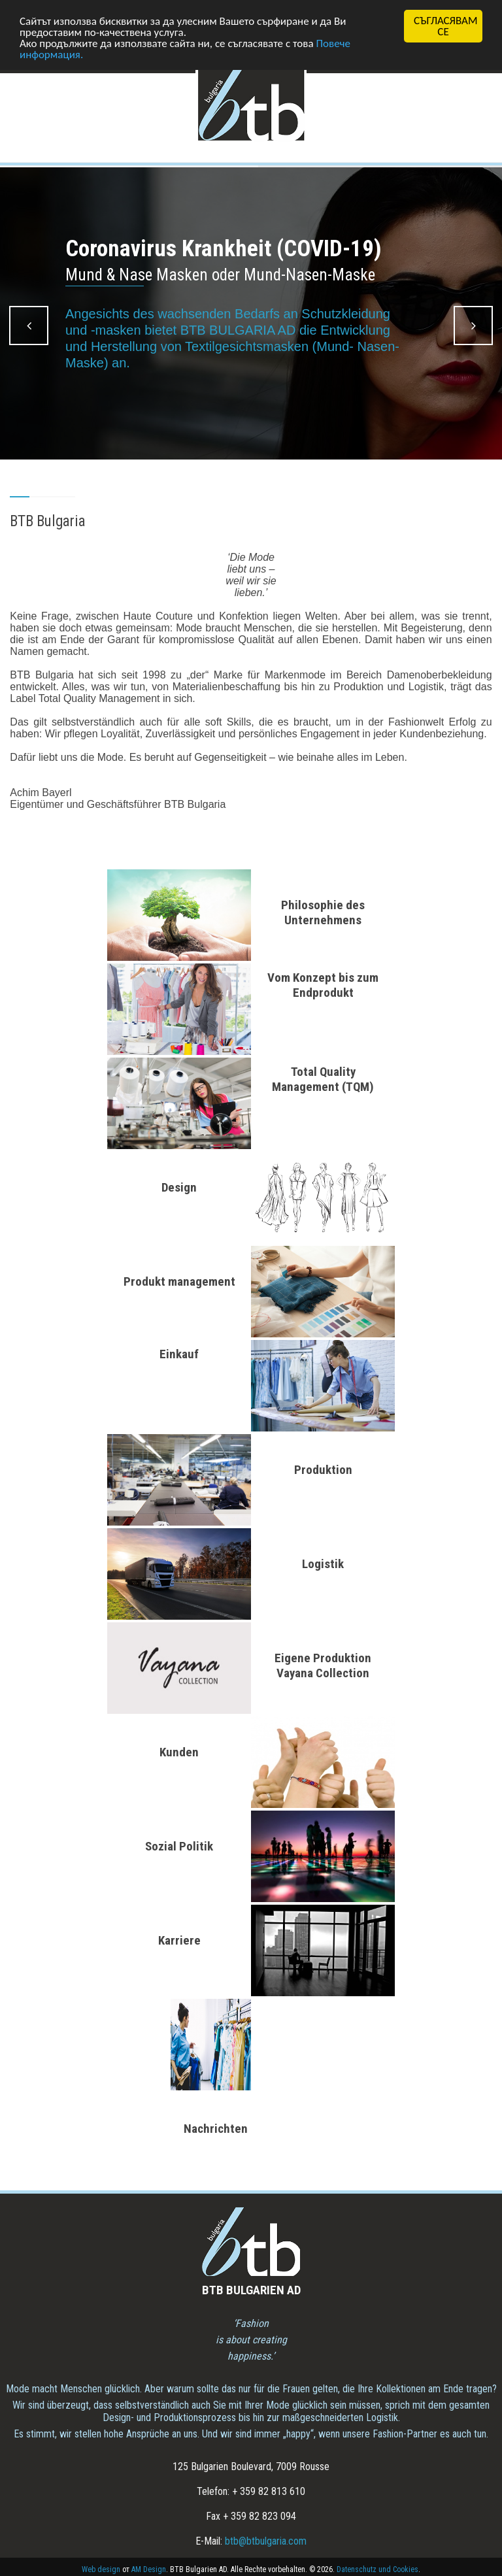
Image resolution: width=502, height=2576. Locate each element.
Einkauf (179, 1354)
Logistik (323, 1563)
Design (179, 1187)
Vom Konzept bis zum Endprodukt (322, 985)
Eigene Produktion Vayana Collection (323, 1665)
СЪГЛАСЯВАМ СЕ (445, 26)
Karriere (179, 1940)
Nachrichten (216, 2128)
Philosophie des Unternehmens (323, 912)
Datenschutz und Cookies (377, 2569)
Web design (101, 2569)
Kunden (179, 1752)
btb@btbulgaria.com (266, 2541)
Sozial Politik (179, 1846)
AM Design (148, 2569)
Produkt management (179, 1281)
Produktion (323, 1469)
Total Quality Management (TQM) (323, 1079)
